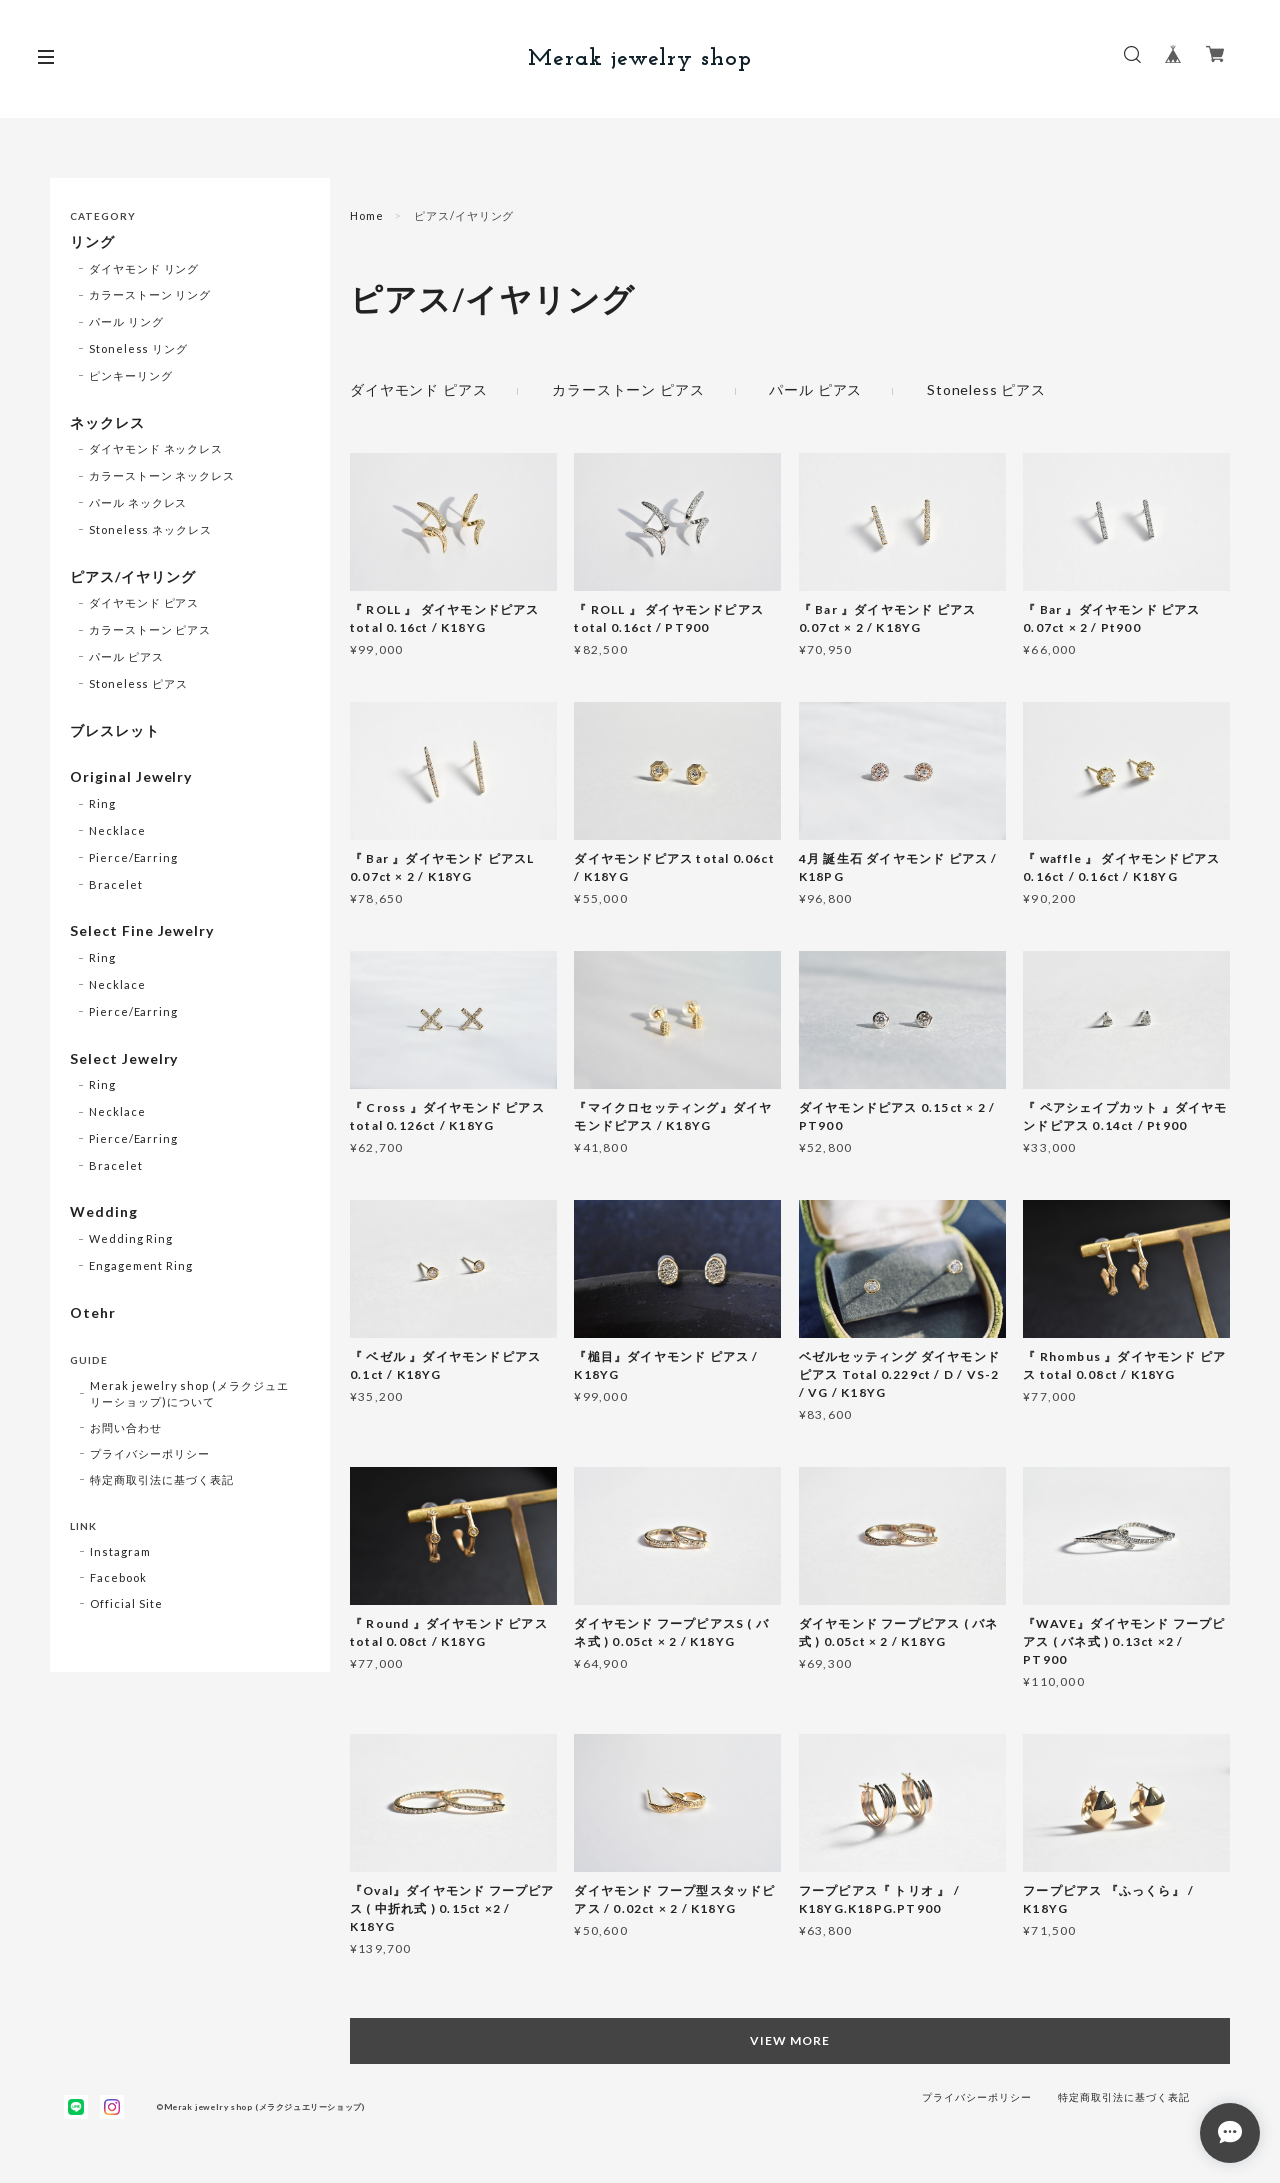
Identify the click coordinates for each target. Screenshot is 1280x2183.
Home (367, 215)
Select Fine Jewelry (142, 931)
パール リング (126, 321)
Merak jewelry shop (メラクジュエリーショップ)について (189, 1393)
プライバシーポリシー (150, 1453)
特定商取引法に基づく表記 (162, 1479)
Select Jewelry (124, 1059)
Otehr (93, 1313)
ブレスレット (115, 731)
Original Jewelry (131, 777)
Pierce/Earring (133, 857)
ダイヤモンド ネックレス (156, 448)
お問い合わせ (126, 1427)
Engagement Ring (141, 1265)
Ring (102, 803)
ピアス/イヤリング (133, 577)
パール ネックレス (138, 502)
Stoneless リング (138, 348)
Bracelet (116, 884)
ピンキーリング (131, 375)
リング (92, 242)
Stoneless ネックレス (150, 529)
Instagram (120, 1551)
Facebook (118, 1577)
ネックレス (107, 423)
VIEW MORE (790, 2040)
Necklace (117, 830)
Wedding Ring (131, 1238)
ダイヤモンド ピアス (418, 390)
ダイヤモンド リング (144, 268)
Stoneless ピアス (986, 390)
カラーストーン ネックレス (162, 475)
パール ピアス (815, 390)
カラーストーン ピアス (628, 390)
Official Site (126, 1603)
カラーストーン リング (150, 294)
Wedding (104, 1212)
